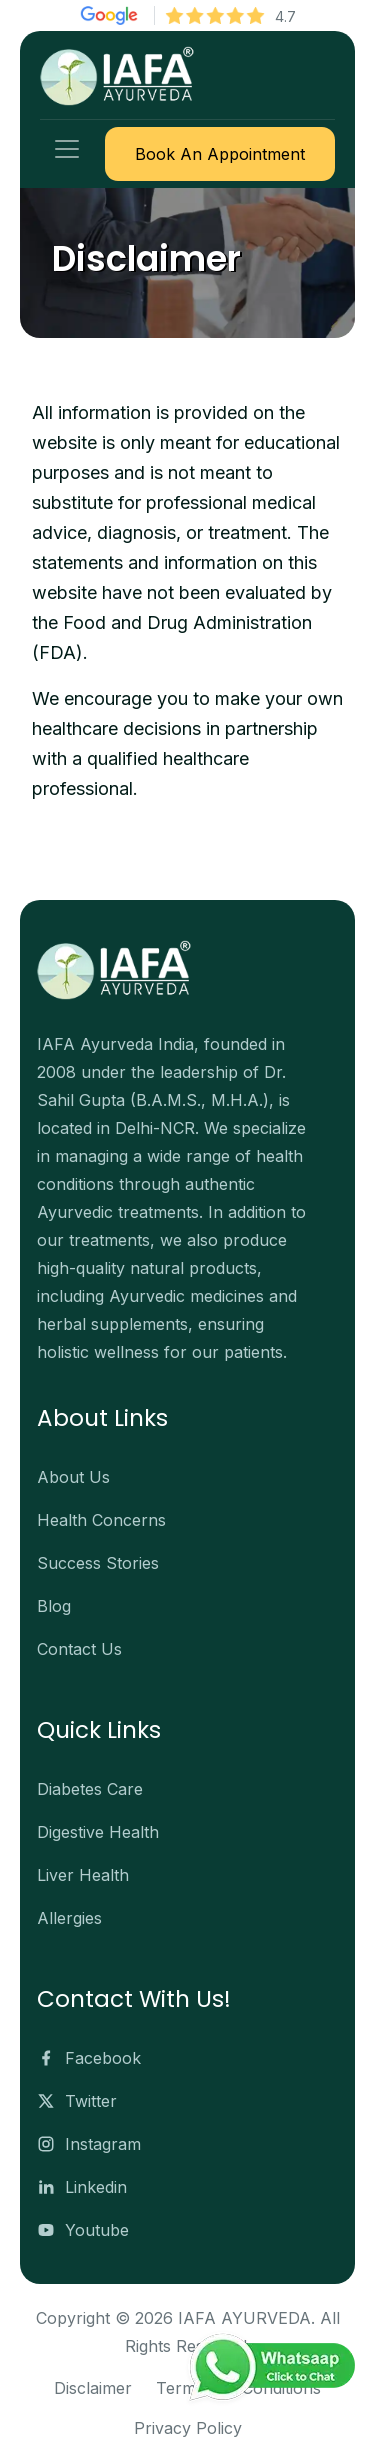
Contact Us (79, 1649)
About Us (73, 1477)
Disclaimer (93, 2388)
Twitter (77, 2101)
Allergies (69, 1918)
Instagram (89, 2144)
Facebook (89, 2058)
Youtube (83, 2230)
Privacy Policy (188, 2428)
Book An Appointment (220, 154)
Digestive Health (98, 1832)
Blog (54, 1606)
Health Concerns (101, 1520)
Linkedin (82, 2187)
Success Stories (98, 1563)
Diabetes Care (90, 1789)
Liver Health (83, 1875)
